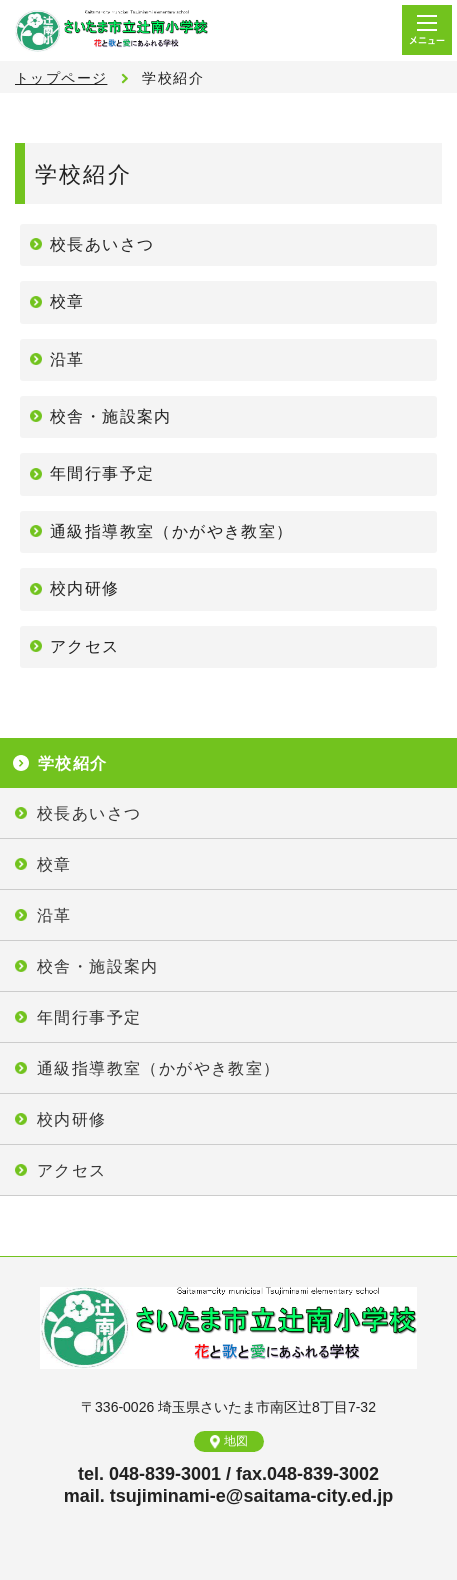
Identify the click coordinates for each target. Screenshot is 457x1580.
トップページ (61, 78)
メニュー (427, 30)
